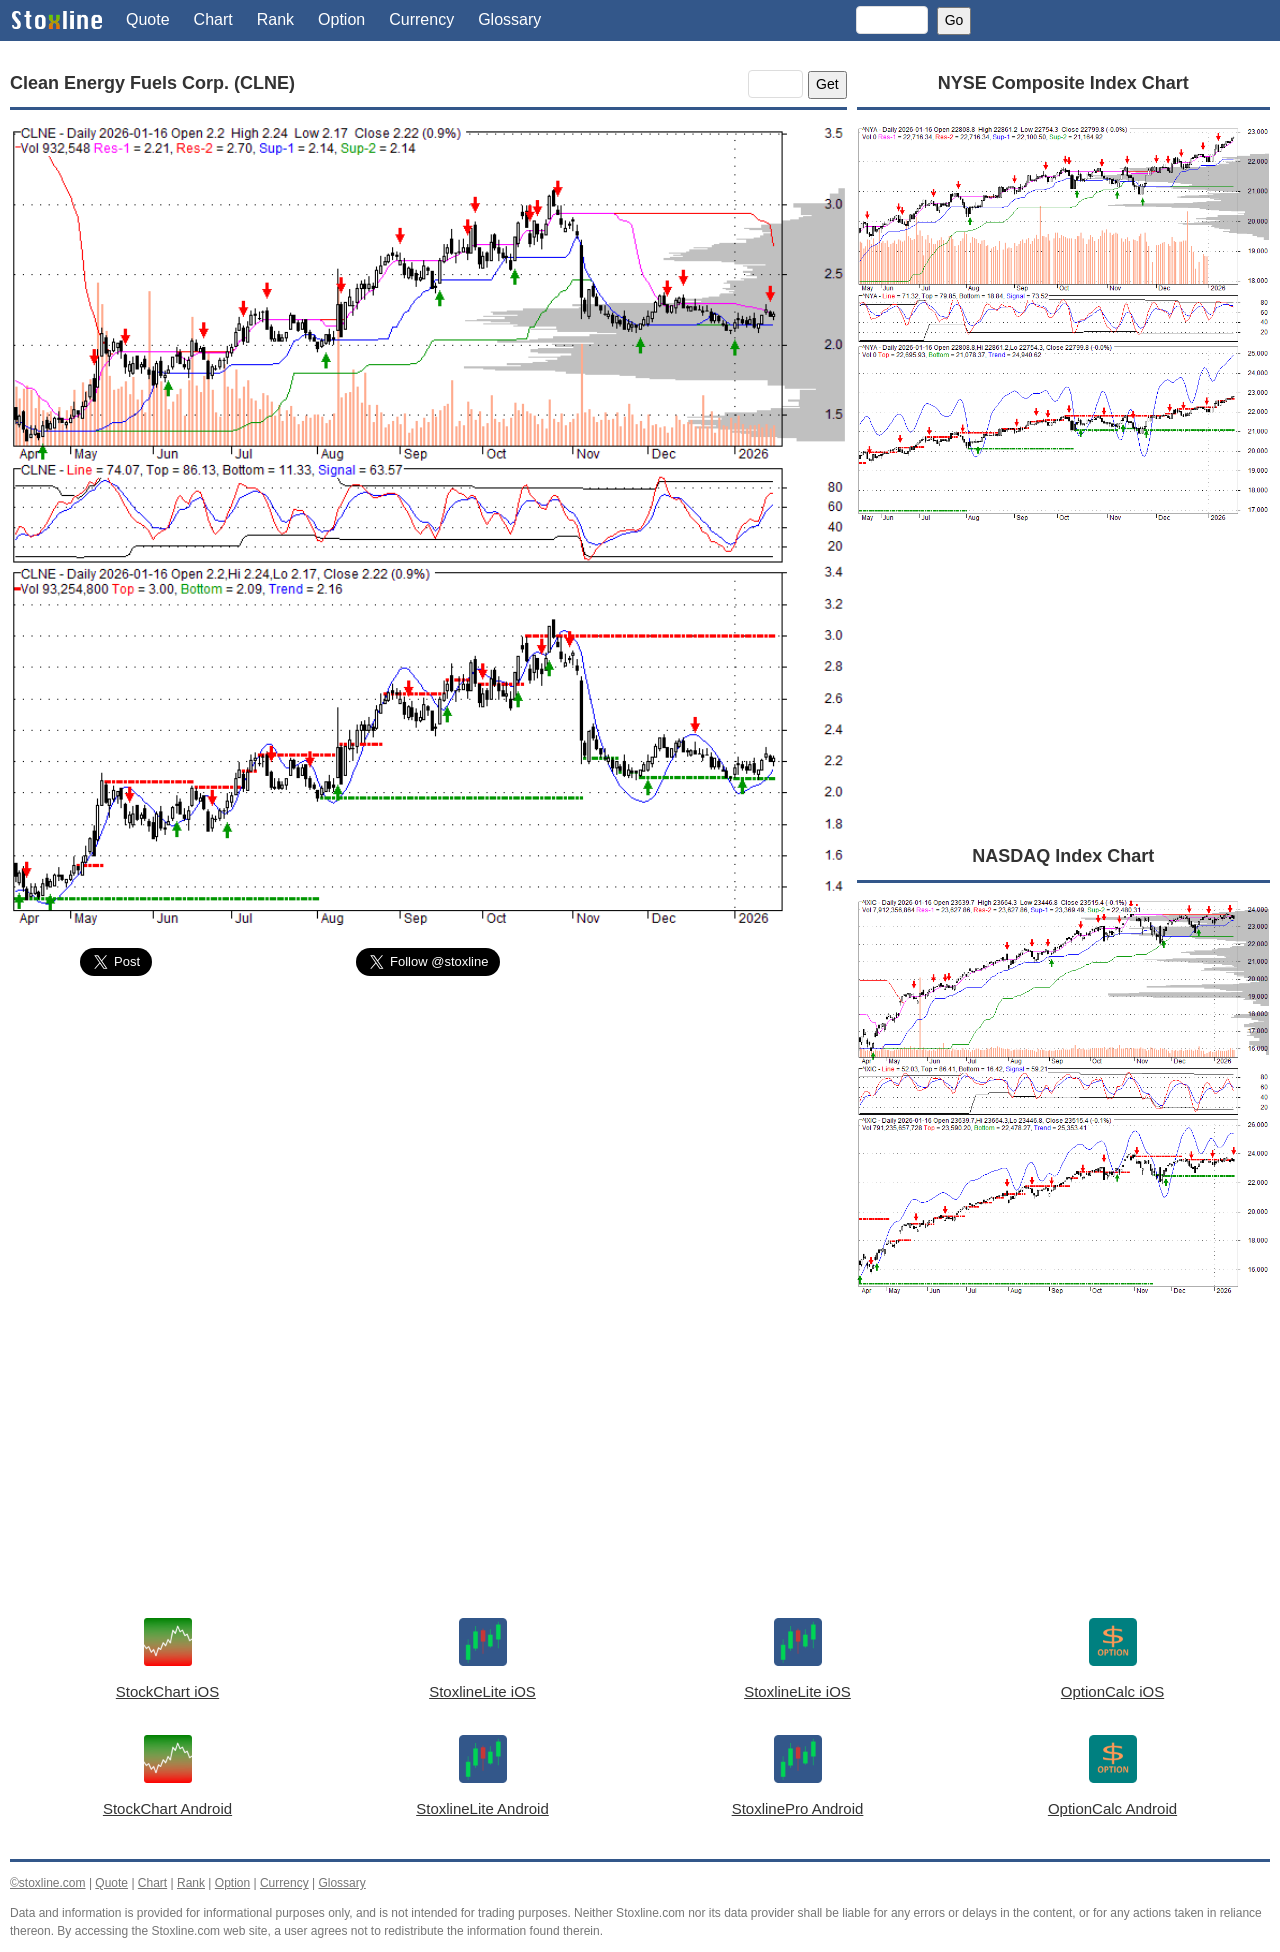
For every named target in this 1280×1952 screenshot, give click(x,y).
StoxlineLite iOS (482, 1691)
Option (341, 19)
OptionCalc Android (1112, 1808)
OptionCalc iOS (1112, 1691)
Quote (148, 19)
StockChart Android (167, 1808)
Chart (213, 19)
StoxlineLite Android (482, 1808)
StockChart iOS (167, 1691)
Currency (421, 19)
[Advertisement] (428, 1142)
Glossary (509, 19)
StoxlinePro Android (798, 1808)
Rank (275, 19)
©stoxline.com (48, 1883)
